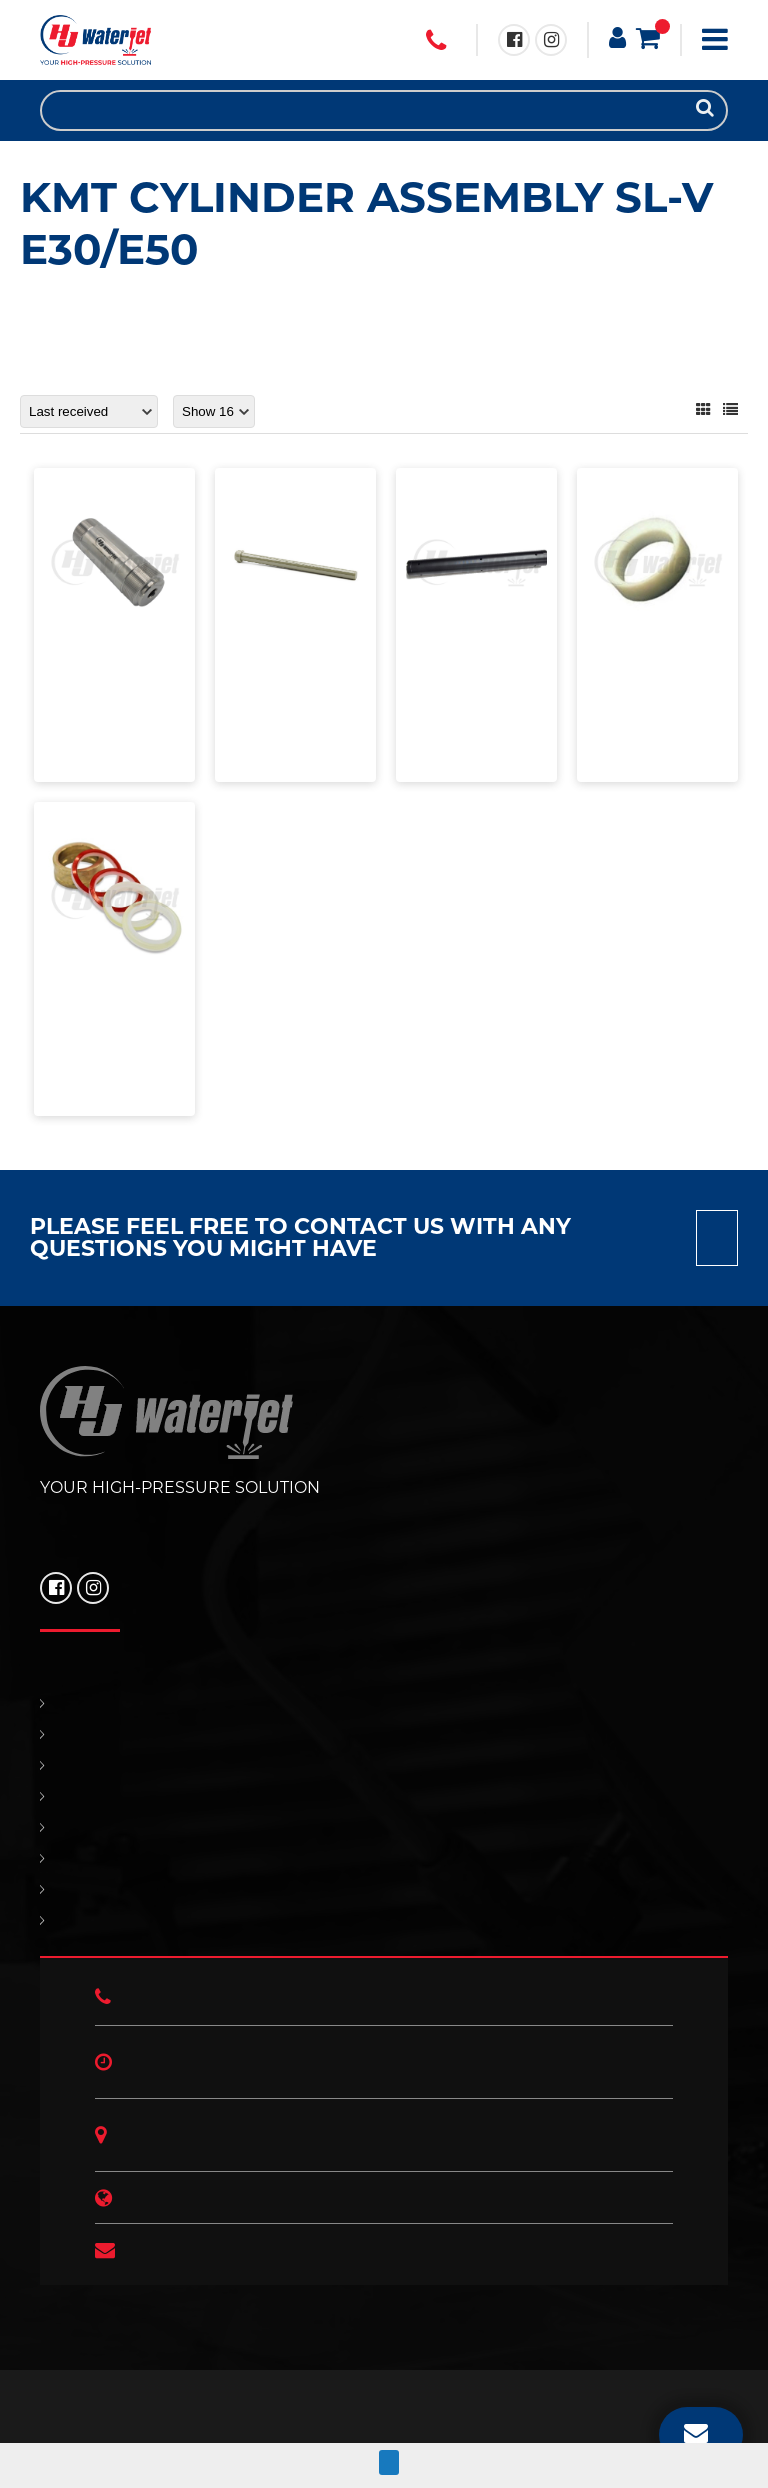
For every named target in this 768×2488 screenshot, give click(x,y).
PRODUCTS (384, 1734)
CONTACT (384, 1827)
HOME (384, 1703)
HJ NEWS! (384, 1889)
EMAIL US (696, 2432)
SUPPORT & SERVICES (384, 1796)
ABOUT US (384, 1920)
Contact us (717, 1238)
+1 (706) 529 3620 (436, 41)
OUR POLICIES (384, 1858)
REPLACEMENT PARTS (384, 1765)
